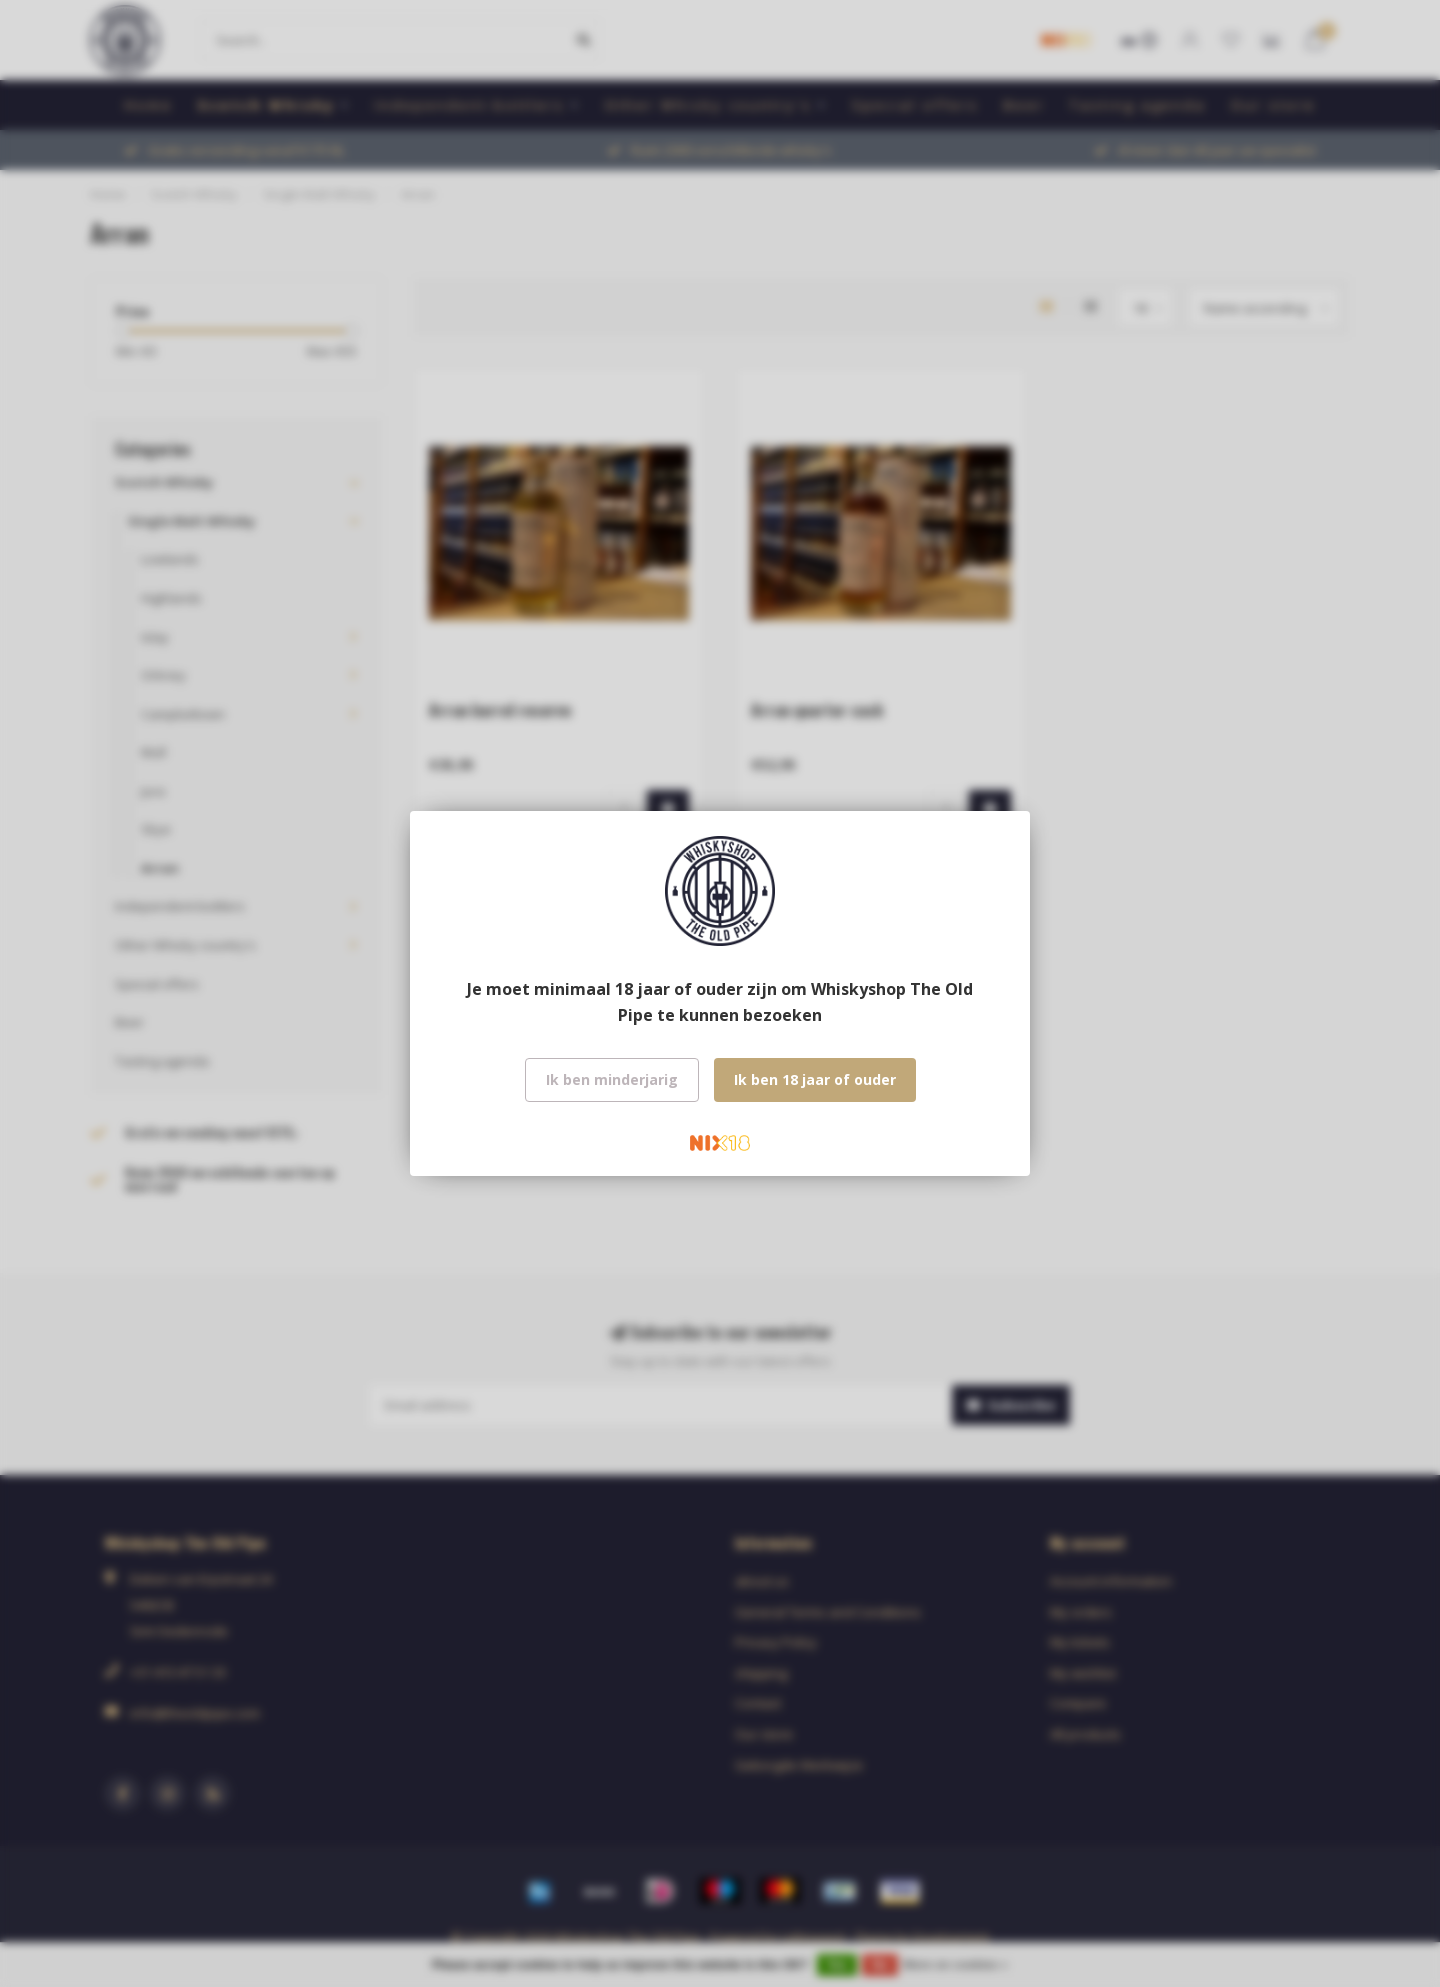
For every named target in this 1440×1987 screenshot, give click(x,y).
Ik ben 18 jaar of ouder (815, 1079)
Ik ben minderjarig (612, 1079)
